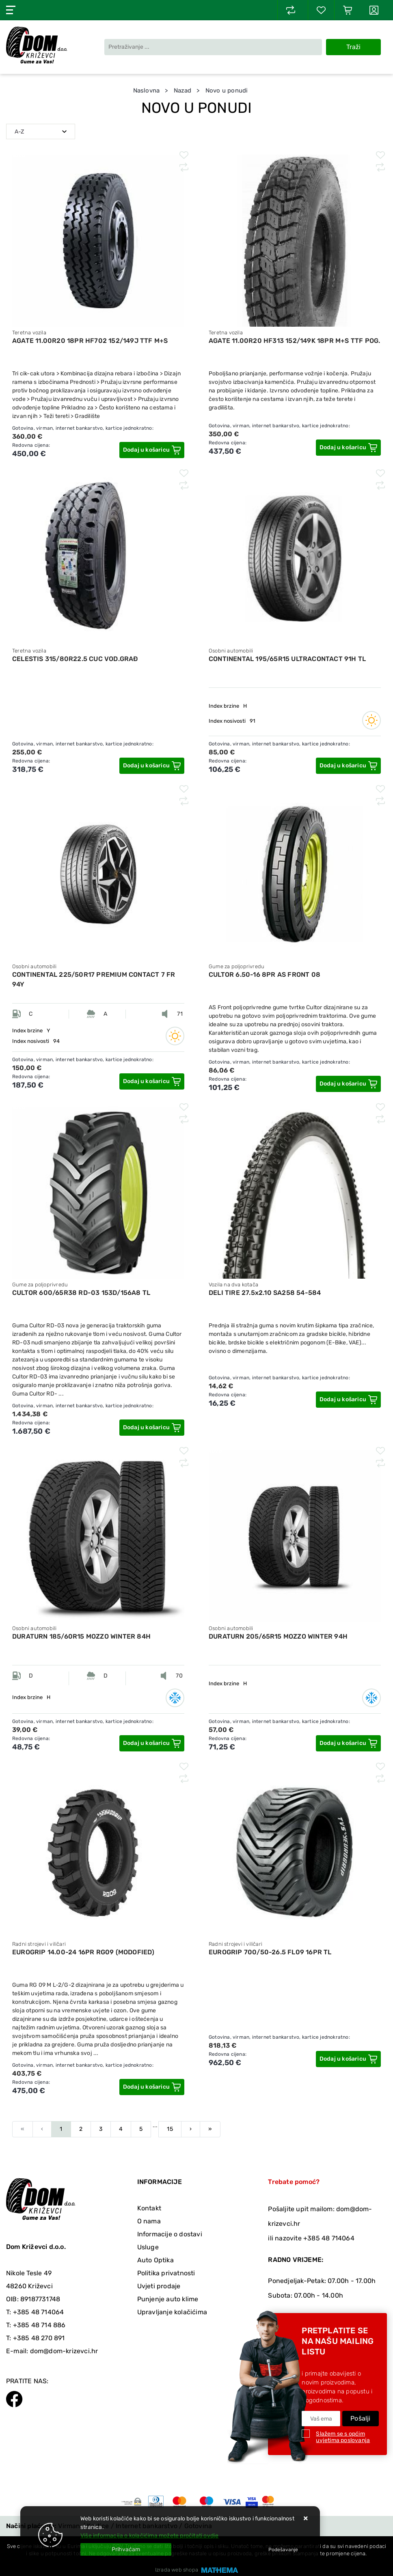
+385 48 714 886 (39, 2325)
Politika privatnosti (166, 2273)
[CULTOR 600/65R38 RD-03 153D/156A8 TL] (151, 1427)
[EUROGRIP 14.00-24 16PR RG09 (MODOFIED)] (151, 2087)
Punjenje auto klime (168, 2299)
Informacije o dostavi (169, 2234)
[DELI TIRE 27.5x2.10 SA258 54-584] (348, 1399)
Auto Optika (155, 2260)
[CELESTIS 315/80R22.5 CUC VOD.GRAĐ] (151, 766)
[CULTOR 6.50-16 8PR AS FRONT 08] (348, 1084)
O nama (149, 2221)
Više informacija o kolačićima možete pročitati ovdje (149, 2535)
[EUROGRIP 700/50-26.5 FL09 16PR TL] (348, 2059)
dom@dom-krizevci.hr (64, 2351)
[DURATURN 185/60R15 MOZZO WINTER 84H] (151, 1743)
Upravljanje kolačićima (172, 2312)
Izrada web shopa (176, 2570)
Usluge (148, 2247)
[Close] (125, 2549)
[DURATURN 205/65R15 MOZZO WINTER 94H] (348, 1743)
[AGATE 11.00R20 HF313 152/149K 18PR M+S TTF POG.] (348, 447)
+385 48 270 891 (39, 2338)
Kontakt (149, 2208)
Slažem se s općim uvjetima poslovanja (343, 2437)
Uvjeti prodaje (159, 2286)
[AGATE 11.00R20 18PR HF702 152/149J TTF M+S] (151, 450)
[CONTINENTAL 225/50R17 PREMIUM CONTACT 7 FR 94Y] (151, 1081)
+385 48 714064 (38, 2312)
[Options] (283, 2549)
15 (170, 2129)
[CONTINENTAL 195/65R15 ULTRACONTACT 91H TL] (348, 766)
